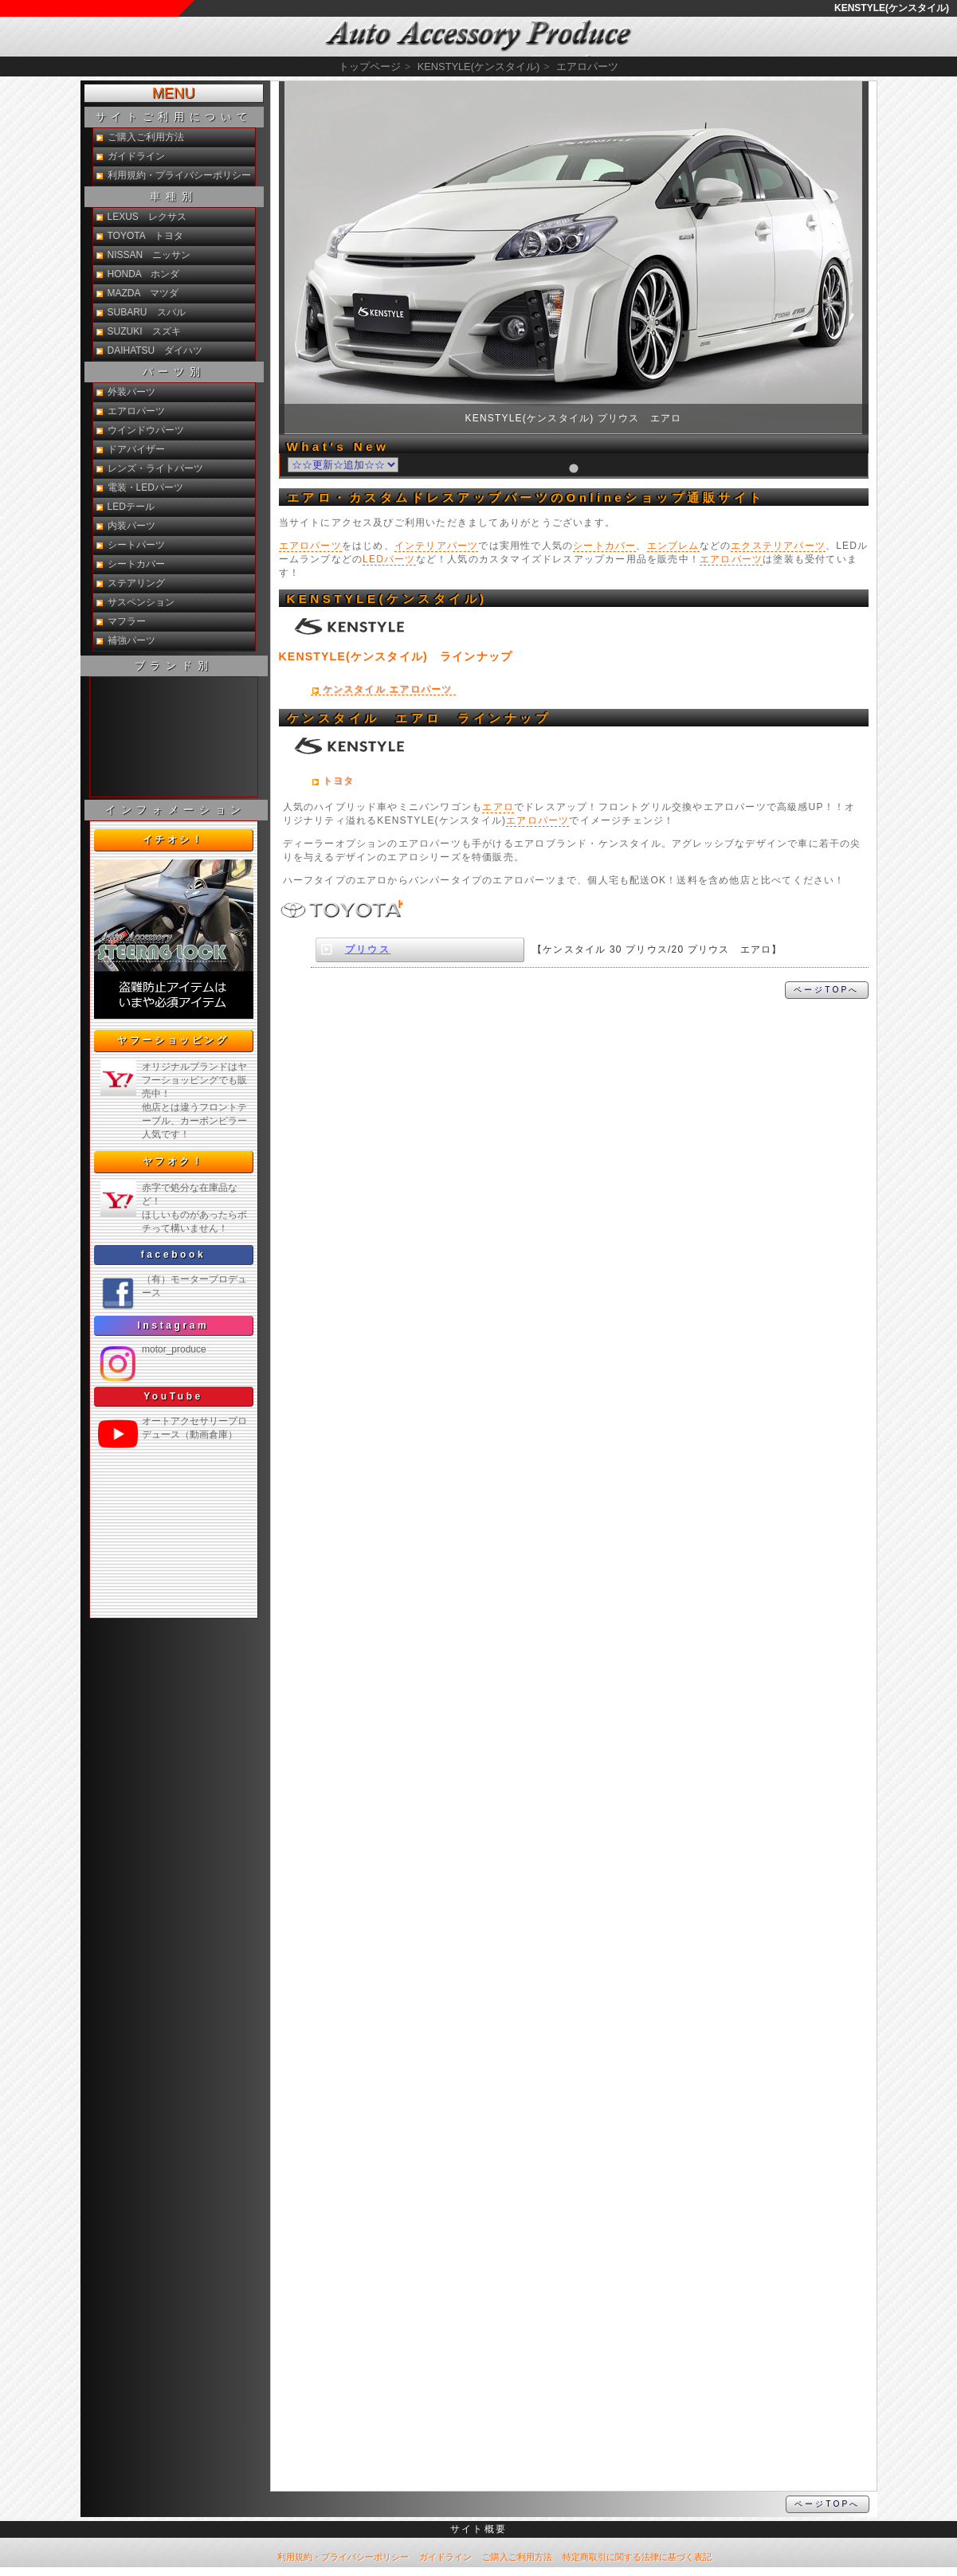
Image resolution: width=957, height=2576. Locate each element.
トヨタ (339, 780)
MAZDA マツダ (143, 293)
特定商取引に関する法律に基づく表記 (637, 2557)
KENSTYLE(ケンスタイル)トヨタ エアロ (338, 917)
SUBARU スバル (147, 312)
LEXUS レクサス (147, 216)
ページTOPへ (826, 989)
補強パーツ (131, 640)
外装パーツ (131, 391)
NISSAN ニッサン (149, 254)
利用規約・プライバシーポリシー (179, 175)
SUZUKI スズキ (144, 331)
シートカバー (604, 545)
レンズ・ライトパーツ (155, 468)
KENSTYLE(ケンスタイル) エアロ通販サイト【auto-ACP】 (478, 37)
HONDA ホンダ (144, 274)
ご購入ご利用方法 (146, 137)
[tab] (573, 468)
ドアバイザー (136, 449)
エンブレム (673, 545)
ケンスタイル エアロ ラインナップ (419, 718)
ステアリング (136, 583)
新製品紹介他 (173, 736)
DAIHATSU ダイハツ (155, 350)
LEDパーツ (389, 559)
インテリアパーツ (436, 545)
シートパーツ (136, 544)
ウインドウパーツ (146, 430)
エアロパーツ (310, 545)
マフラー (127, 621)
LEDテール (131, 506)
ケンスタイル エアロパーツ (388, 689)
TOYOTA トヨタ (146, 235)
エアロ (498, 806)
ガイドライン (136, 156)
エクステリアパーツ (778, 545)
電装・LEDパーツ (145, 487)
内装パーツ (131, 525)
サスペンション (141, 602)
